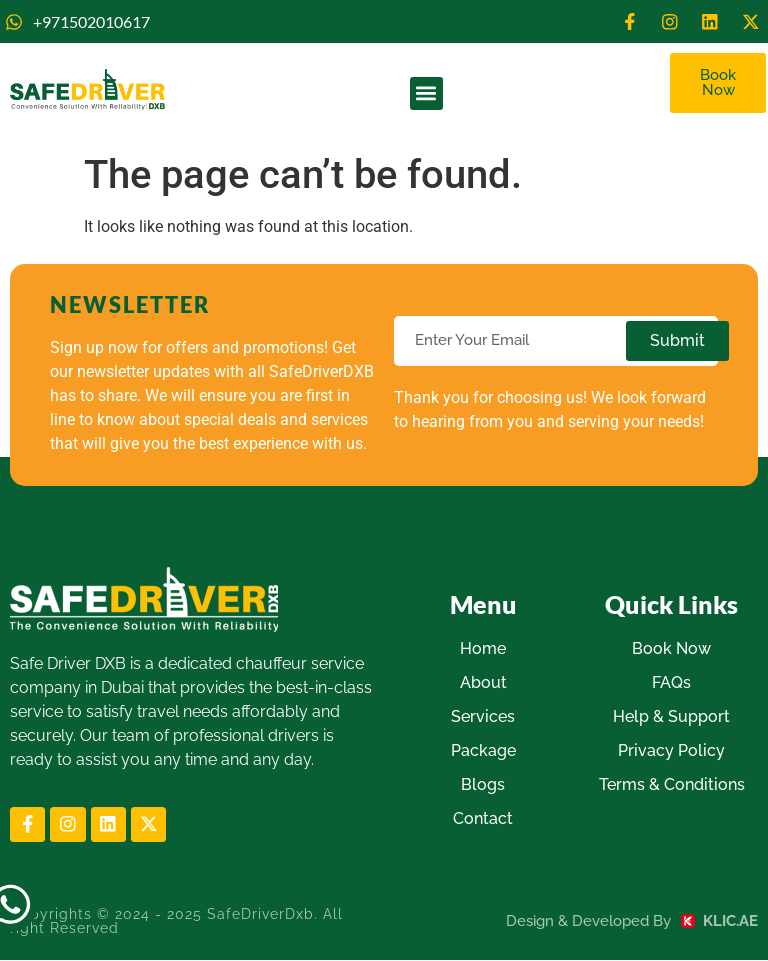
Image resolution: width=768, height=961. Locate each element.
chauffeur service (300, 664)
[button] (426, 94)
